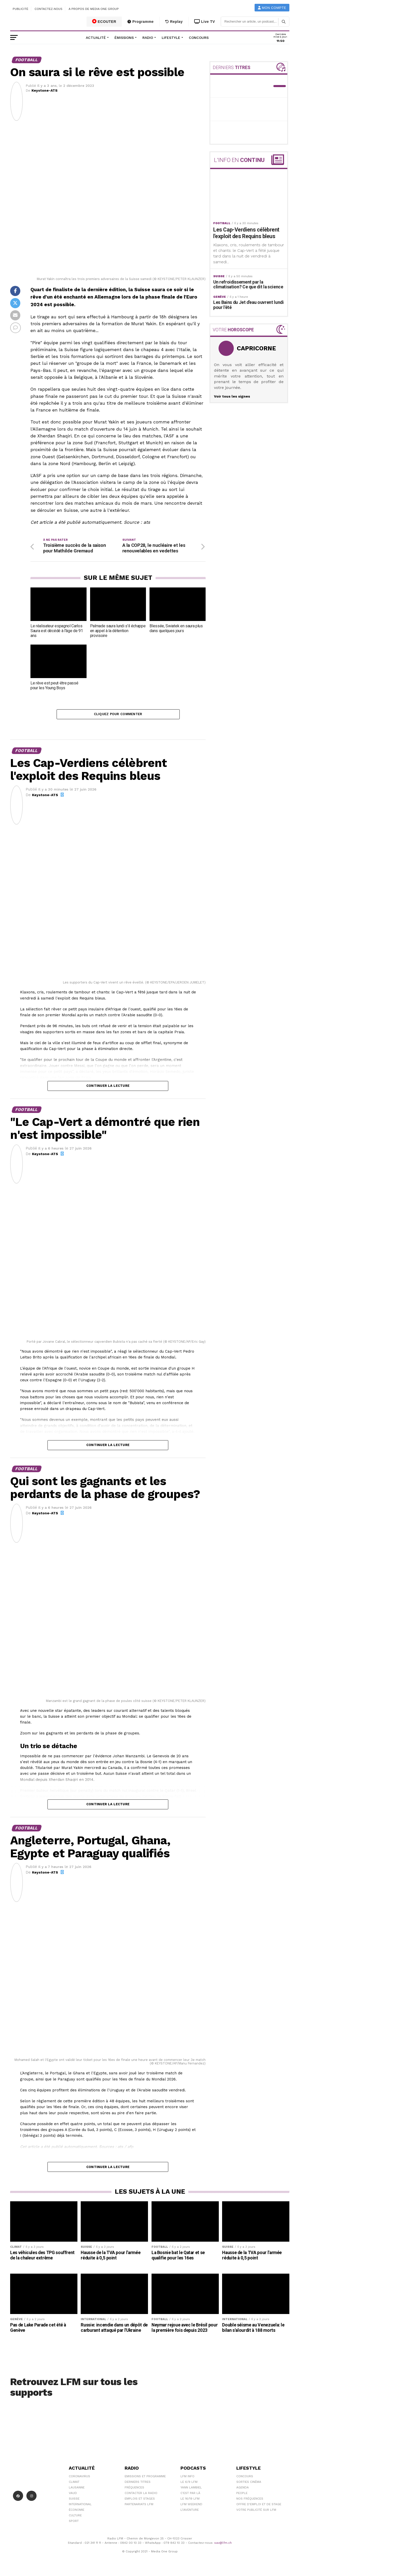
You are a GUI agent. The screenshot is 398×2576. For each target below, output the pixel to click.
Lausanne (77, 2489)
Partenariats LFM (139, 2506)
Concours (199, 38)
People (241, 2495)
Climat (74, 2484)
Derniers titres (138, 2484)
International (80, 2506)
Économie (76, 2512)
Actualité (96, 38)
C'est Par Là (190, 2495)
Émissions (124, 38)
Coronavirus (79, 2478)
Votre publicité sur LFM (256, 2512)
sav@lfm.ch (223, 2545)
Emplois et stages (140, 2500)
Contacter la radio (141, 2495)
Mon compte (272, 8)
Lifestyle (171, 38)
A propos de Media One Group (94, 8)
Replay (174, 22)
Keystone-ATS (44, 90)
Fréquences (134, 2489)
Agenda (242, 2489)
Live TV (204, 22)
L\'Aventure (189, 2512)
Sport (74, 2523)
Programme (140, 22)
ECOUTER (104, 21)
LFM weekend (191, 2506)
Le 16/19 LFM (190, 2500)
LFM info (187, 2478)
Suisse (74, 2500)
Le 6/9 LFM (188, 2484)
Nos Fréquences (249, 2500)
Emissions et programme (145, 2478)
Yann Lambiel (191, 2489)
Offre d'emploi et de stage (258, 2506)
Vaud (73, 2495)
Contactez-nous (48, 8)
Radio (147, 38)
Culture (75, 2517)
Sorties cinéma (248, 2484)
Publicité (20, 8)
